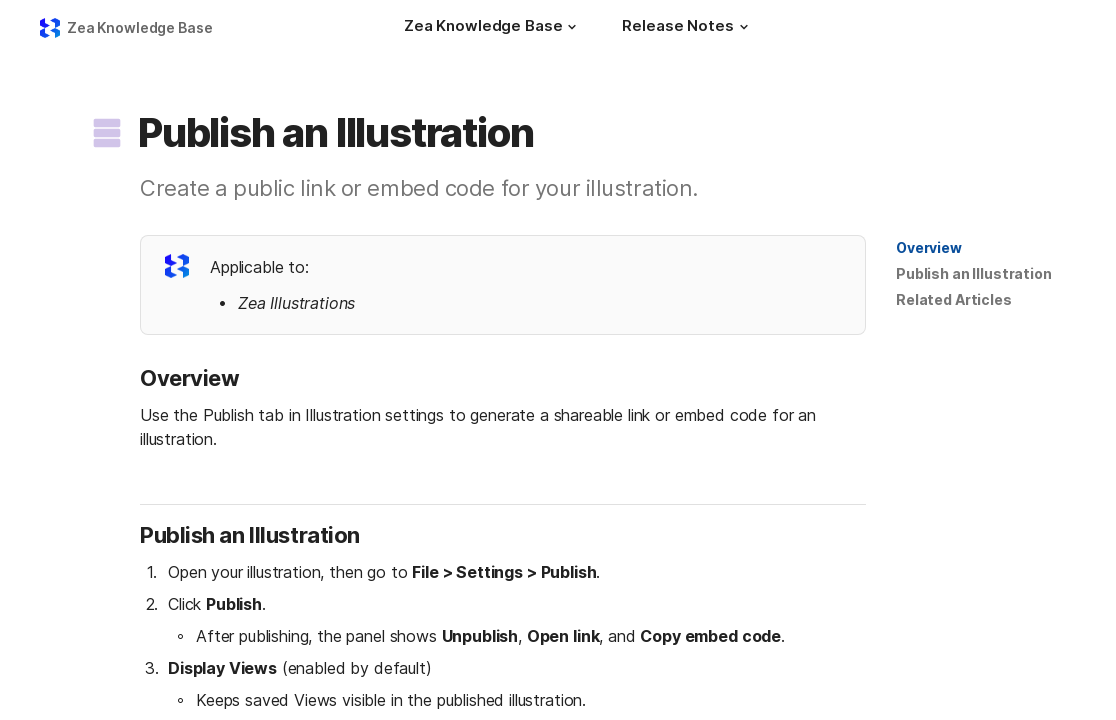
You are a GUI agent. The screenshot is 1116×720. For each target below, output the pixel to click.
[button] (572, 27)
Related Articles (954, 299)
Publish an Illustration (974, 273)
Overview (929, 247)
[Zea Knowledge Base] (493, 28)
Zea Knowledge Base (139, 27)
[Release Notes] (687, 28)
